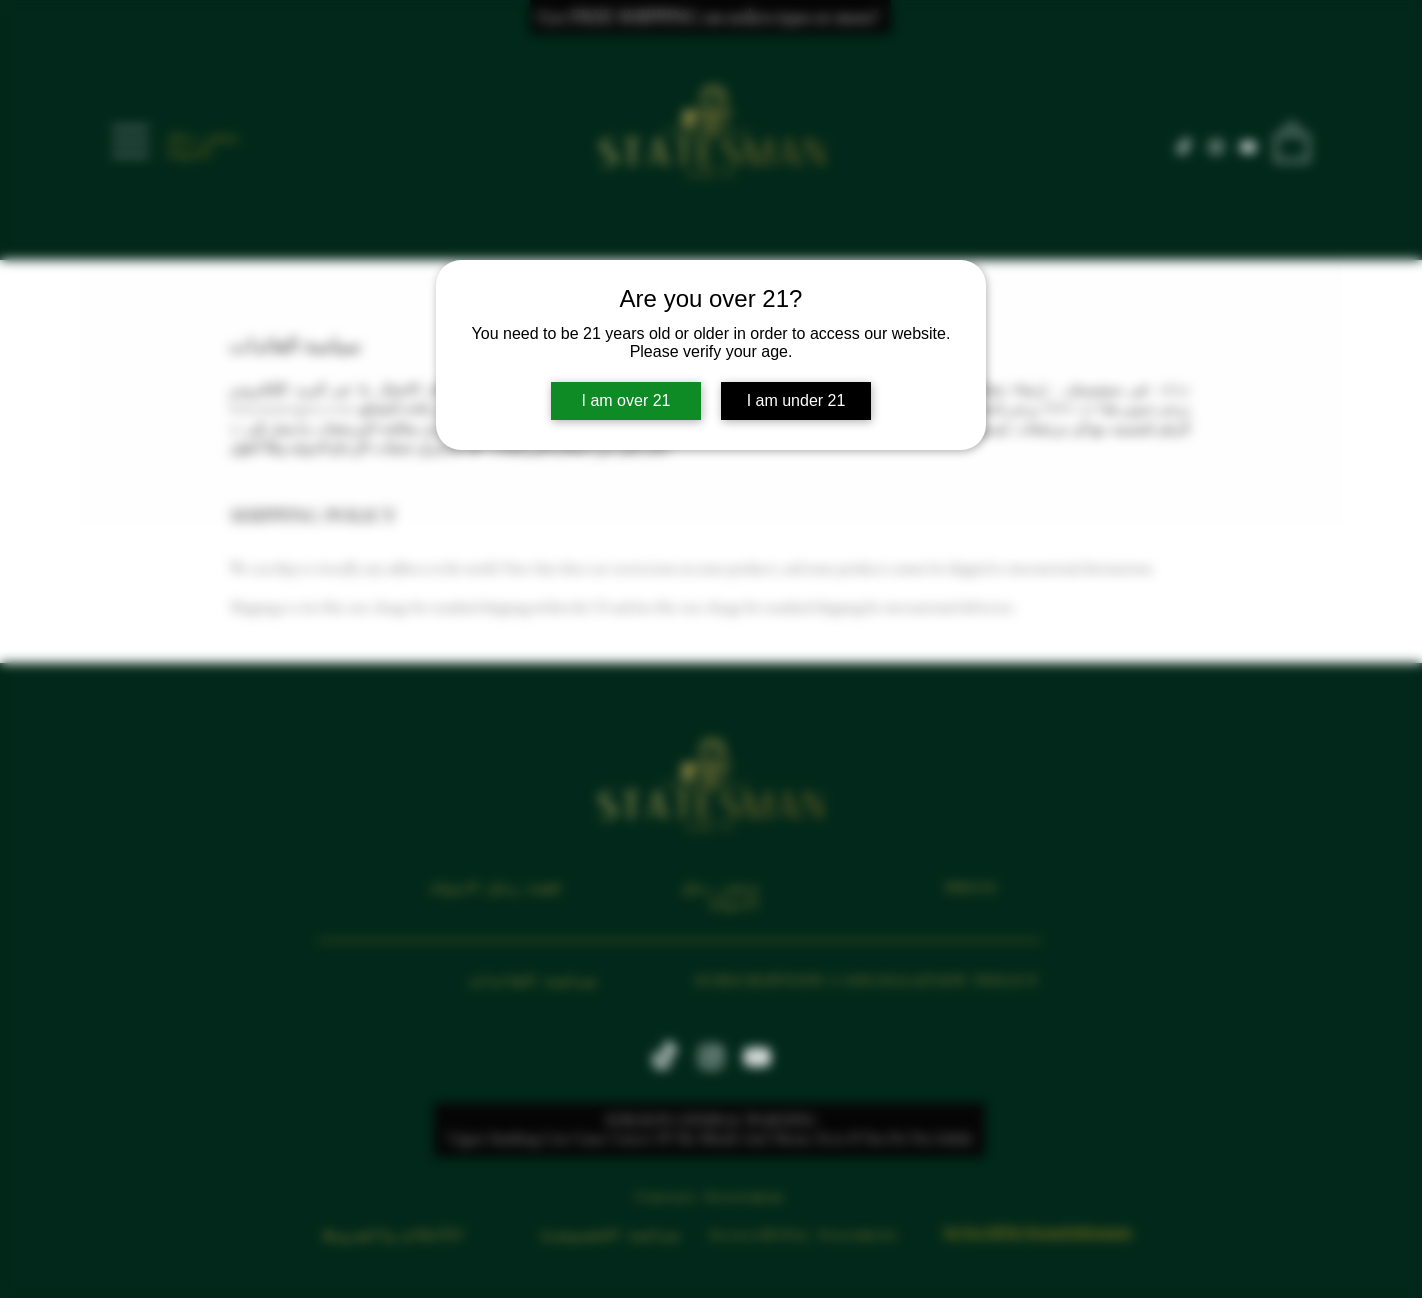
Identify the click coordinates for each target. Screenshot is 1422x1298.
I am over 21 (626, 400)
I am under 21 (796, 400)
